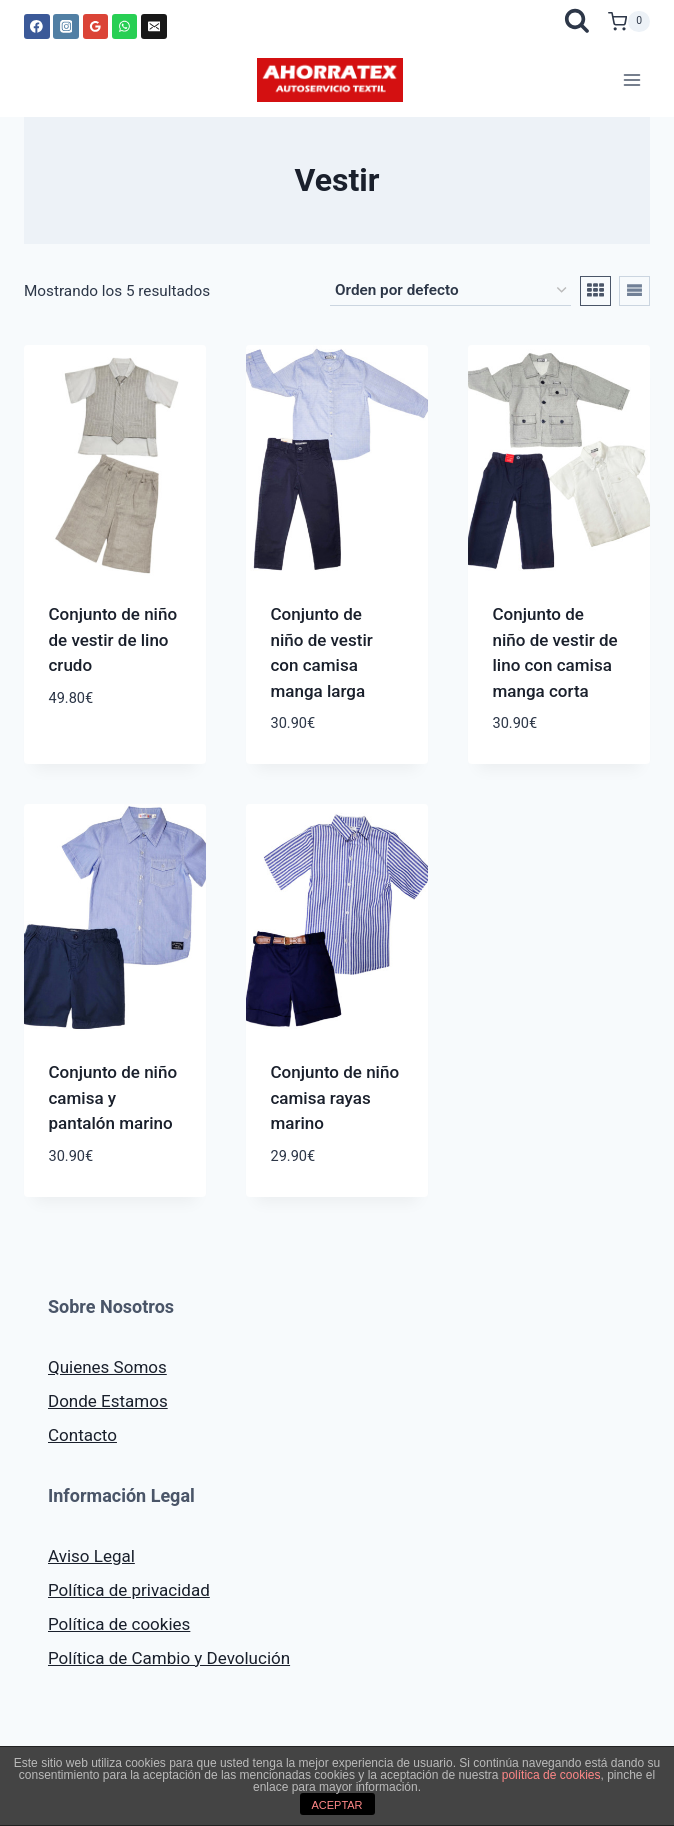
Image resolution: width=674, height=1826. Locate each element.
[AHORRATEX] (330, 80)
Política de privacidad (129, 1590)
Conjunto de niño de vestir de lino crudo (113, 639)
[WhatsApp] (125, 27)
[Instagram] (66, 27)
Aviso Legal (91, 1556)
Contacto (82, 1435)
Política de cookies (119, 1624)
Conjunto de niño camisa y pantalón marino (113, 1097)
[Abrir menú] (631, 79)
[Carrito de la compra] (629, 22)
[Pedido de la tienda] (450, 291)
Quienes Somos (107, 1367)
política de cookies (551, 1775)
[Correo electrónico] (154, 27)
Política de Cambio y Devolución (169, 1658)
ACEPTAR (336, 1805)
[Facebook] (37, 27)
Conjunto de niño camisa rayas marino (335, 1097)
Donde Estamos (108, 1401)
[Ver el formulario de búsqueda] (576, 21)
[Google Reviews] (96, 27)
